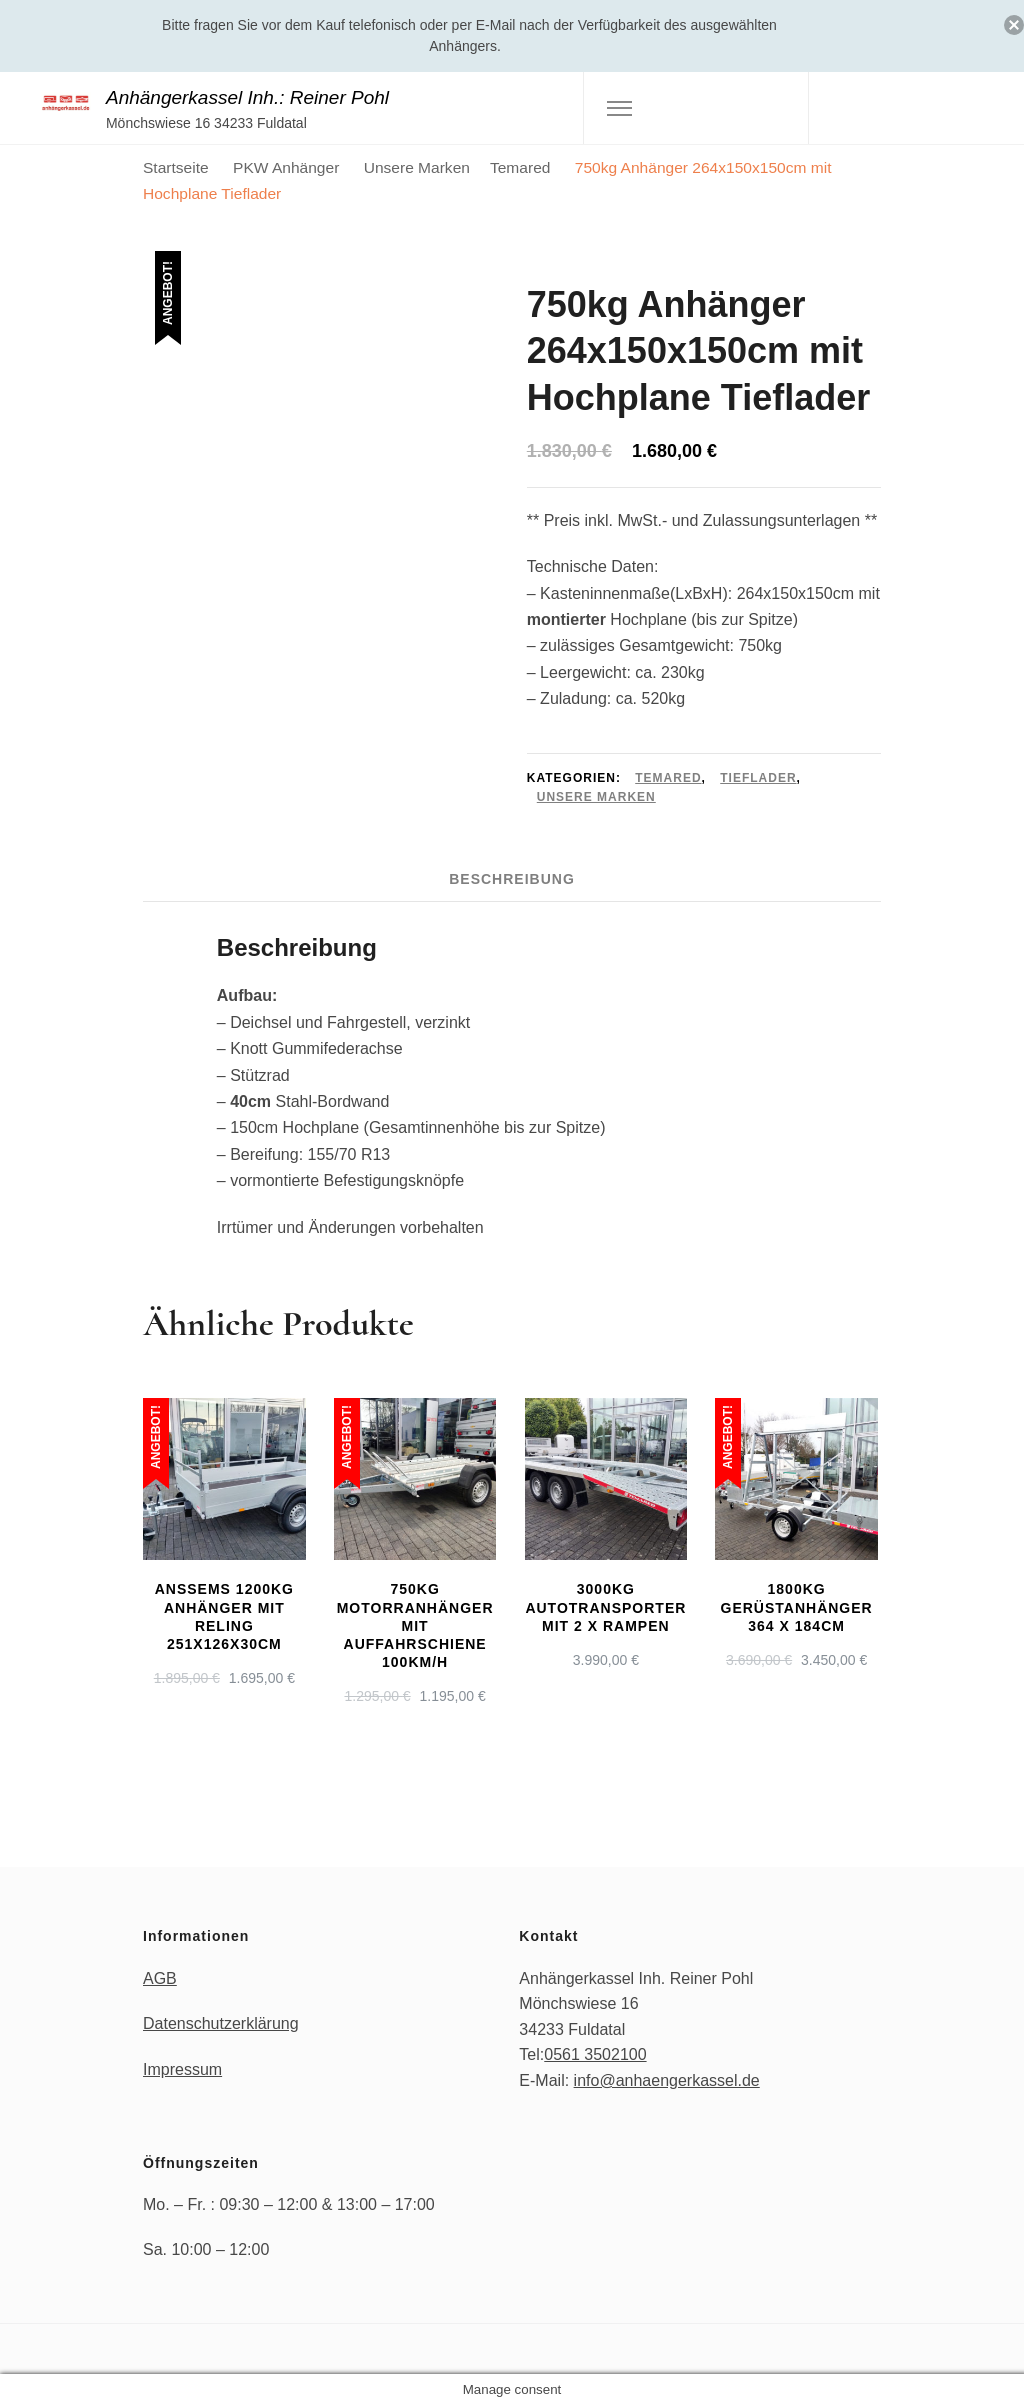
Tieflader (758, 778)
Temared (668, 778)
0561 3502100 (595, 2054)
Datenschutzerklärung (221, 2023)
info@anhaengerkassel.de (667, 2080)
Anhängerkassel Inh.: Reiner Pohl (247, 97)
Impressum (182, 2069)
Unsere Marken (596, 797)
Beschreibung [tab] (512, 879)
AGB (160, 1978)
